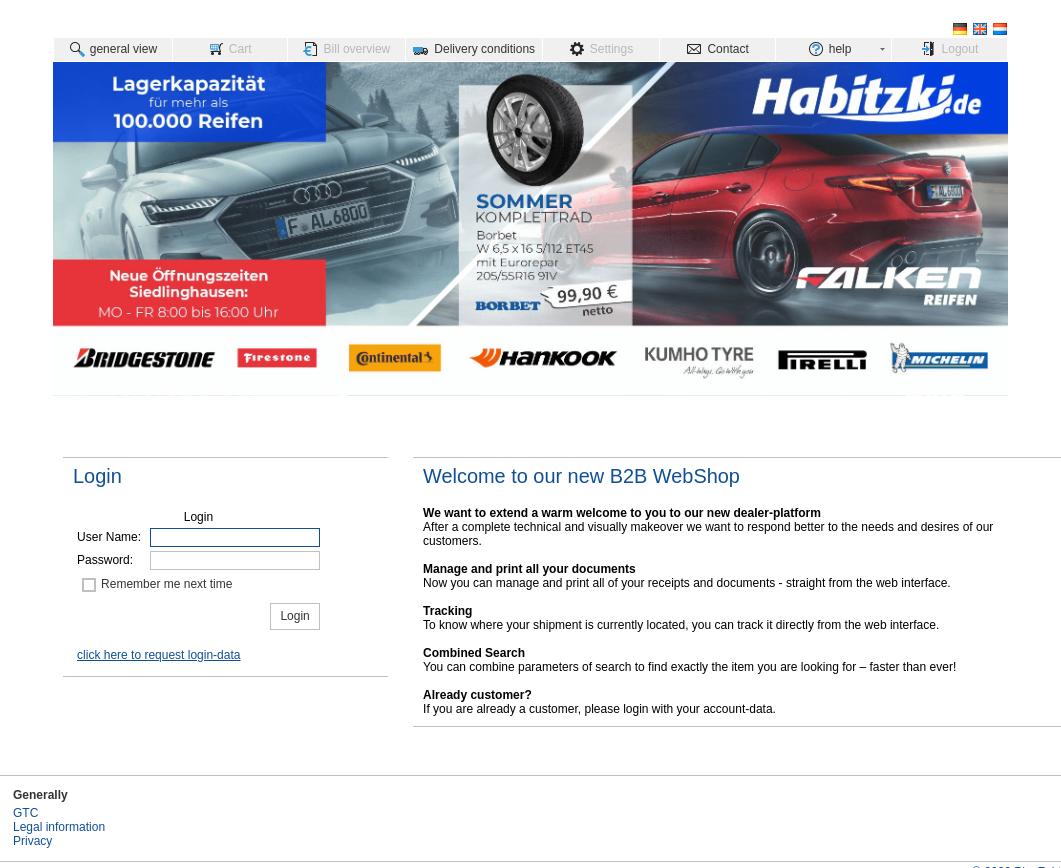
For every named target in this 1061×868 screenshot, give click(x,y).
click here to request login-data (158, 655)
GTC (25, 813)
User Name (107, 537)
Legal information (59, 827)
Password (103, 560)
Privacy (32, 841)
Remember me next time (166, 584)
